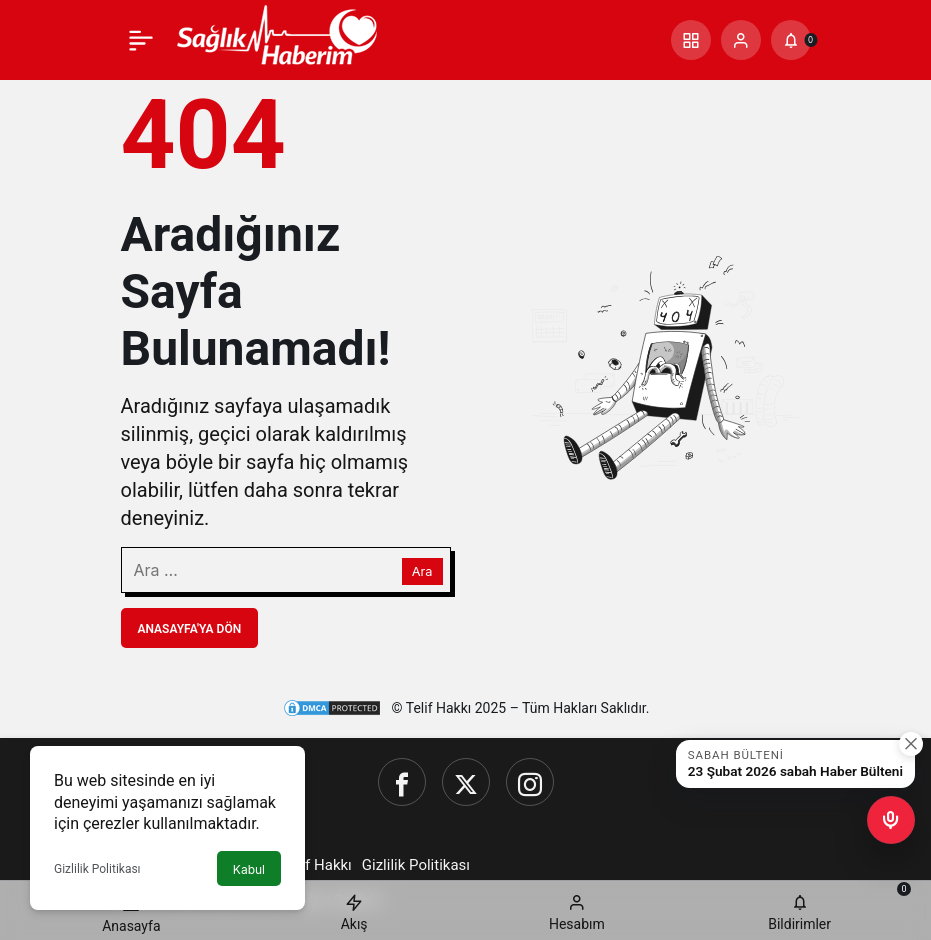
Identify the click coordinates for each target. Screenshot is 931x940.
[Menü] (141, 40)
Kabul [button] (249, 869)
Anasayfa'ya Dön (190, 629)
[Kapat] (911, 744)
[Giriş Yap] (741, 40)
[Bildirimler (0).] (791, 40)
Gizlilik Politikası (97, 869)
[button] (691, 40)
